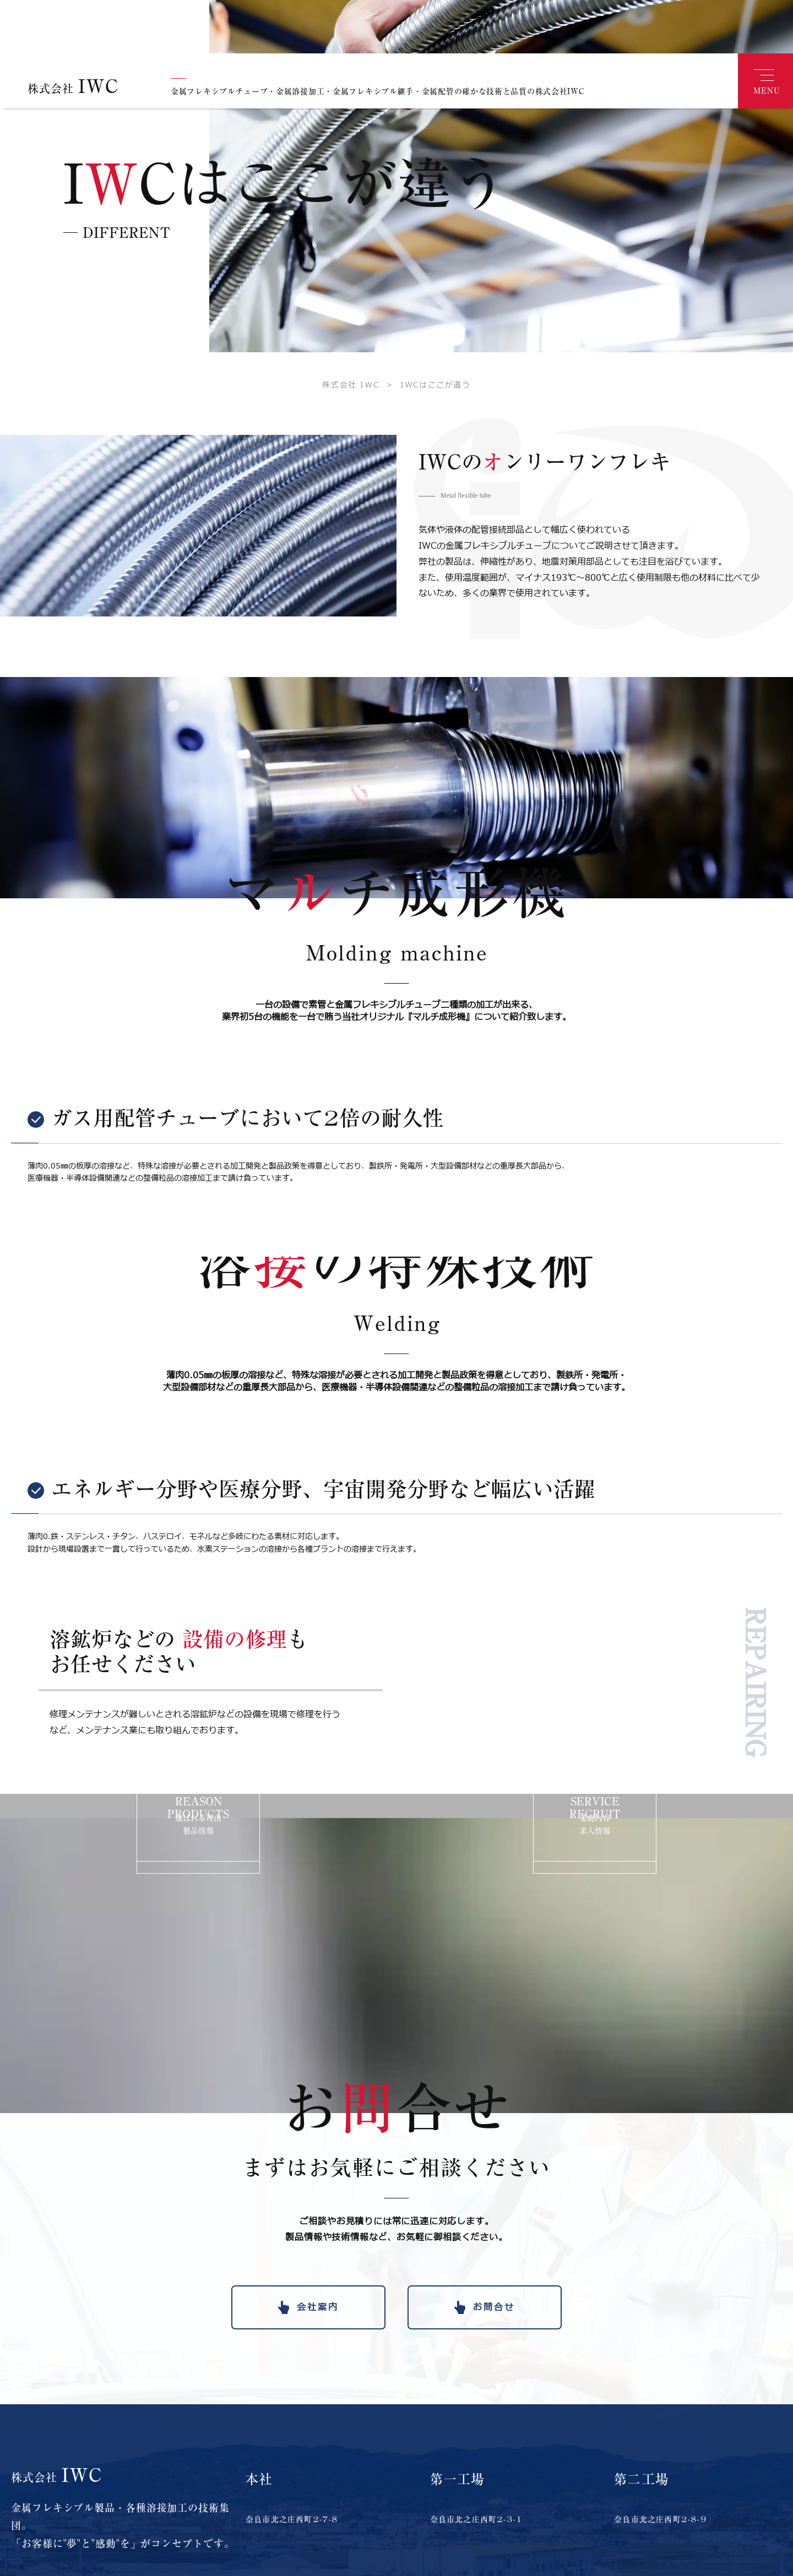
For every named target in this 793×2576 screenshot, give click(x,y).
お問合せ (494, 2283)
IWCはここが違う (424, 361)
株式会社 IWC (350, 361)
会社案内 (318, 2283)
